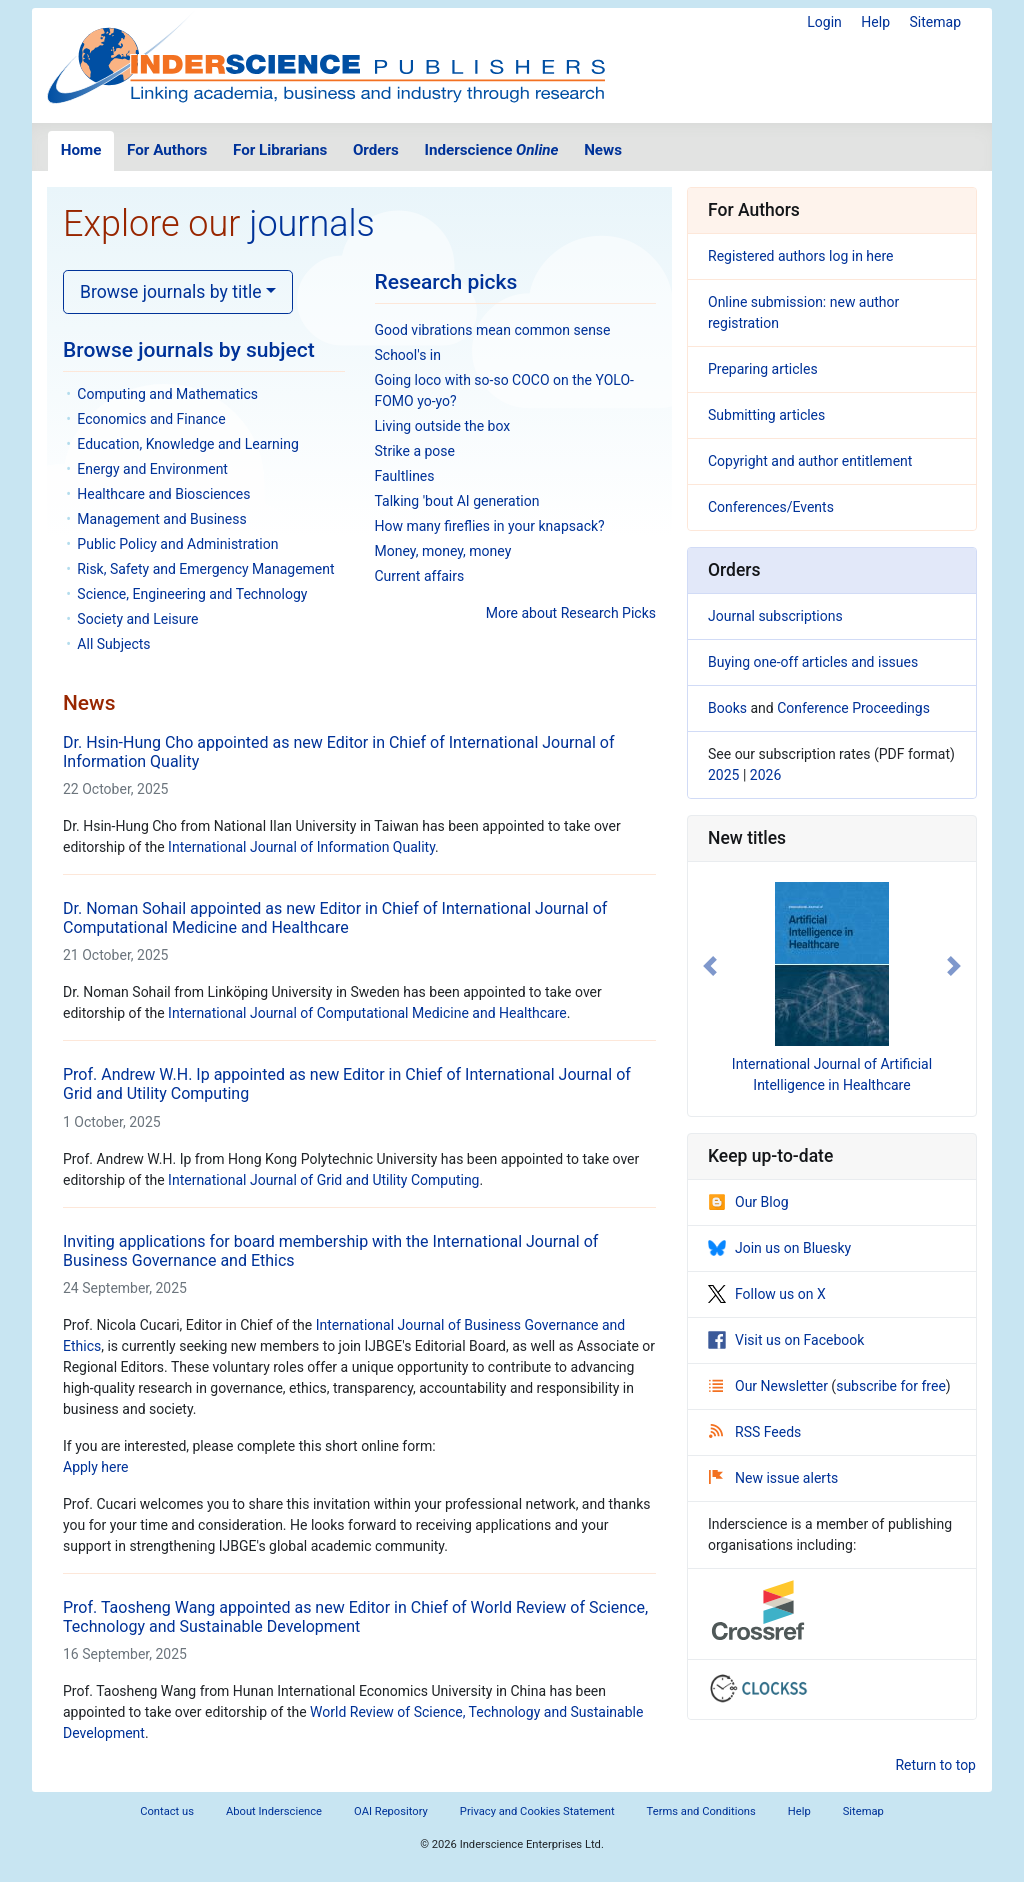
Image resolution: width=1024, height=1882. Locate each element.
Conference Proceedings (853, 708)
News (603, 150)
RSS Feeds (755, 1432)
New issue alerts (773, 1478)
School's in (408, 355)
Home (81, 150)
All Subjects (113, 644)
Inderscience (492, 150)
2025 (723, 775)
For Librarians (280, 150)
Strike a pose (415, 451)
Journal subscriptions (775, 616)
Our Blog (748, 1202)
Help (875, 22)
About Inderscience (274, 1811)
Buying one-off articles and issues (813, 662)
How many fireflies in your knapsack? (490, 526)
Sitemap (935, 22)
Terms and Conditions (701, 1811)
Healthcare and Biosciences (163, 494)
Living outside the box (443, 426)
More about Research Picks (571, 613)
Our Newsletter (770, 1386)
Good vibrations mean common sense (493, 330)
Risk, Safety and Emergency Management (205, 569)
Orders (376, 150)
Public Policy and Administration (177, 544)
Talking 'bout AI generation (457, 501)
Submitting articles (766, 415)
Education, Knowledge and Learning (187, 444)
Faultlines (405, 476)
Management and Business (161, 519)
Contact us (167, 1811)
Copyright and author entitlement (810, 461)
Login (824, 22)
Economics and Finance (151, 419)
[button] (709, 966)
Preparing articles (763, 369)
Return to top (935, 1765)
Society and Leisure (137, 619)
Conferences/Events (771, 507)
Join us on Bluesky (779, 1248)
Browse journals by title (171, 292)
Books (727, 708)
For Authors (167, 150)
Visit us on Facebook (786, 1340)
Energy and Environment (152, 469)
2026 (765, 775)
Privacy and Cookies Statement (537, 1811)
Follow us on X (767, 1294)
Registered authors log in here (801, 256)
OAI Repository (391, 1811)
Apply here (96, 1467)
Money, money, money (443, 551)
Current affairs (420, 576)
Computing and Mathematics (167, 394)
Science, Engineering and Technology (192, 594)
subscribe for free (891, 1386)
